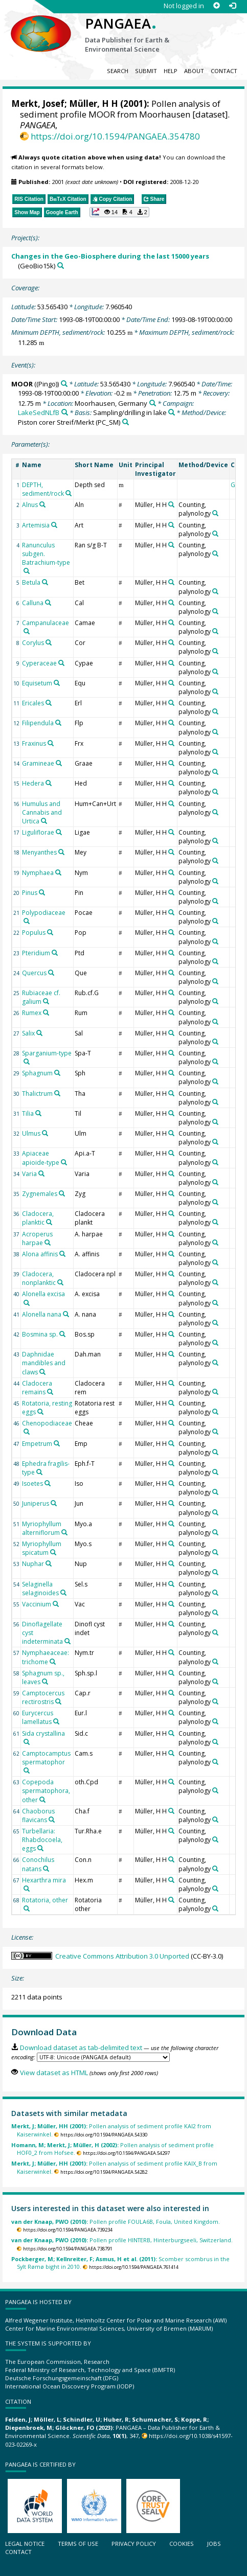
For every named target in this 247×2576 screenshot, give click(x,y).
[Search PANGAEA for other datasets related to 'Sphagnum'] (57, 1073)
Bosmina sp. (40, 1334)
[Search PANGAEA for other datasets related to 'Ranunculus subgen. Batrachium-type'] (27, 571)
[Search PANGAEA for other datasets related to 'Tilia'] (38, 1113)
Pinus (29, 892)
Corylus (33, 642)
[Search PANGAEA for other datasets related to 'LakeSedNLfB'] (64, 412)
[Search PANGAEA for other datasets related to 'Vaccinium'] (56, 1604)
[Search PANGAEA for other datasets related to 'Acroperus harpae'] (47, 1242)
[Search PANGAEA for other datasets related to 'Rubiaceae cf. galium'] (46, 1001)
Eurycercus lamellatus (37, 1717)
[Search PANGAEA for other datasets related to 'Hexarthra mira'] (27, 1888)
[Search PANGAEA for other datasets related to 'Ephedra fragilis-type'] (39, 1472)
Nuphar (33, 1563)
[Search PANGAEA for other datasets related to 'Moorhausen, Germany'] (152, 403)
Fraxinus (34, 743)
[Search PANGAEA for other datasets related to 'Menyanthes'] (61, 852)
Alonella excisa (43, 1294)
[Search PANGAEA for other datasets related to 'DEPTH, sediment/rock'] (68, 493)
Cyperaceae (39, 663)
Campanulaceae (45, 622)
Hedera (33, 783)
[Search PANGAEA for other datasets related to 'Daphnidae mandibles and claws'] (42, 1372)
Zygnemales (39, 1193)
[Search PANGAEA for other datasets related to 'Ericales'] (49, 703)
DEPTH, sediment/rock (43, 489)
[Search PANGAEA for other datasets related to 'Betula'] (45, 582)
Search (117, 71)
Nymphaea (38, 872)
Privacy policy (133, 2543)
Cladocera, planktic (38, 1218)
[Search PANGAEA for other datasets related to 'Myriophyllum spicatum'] (53, 1552)
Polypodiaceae (43, 912)
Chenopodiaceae (47, 1423)
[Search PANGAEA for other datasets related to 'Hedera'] (49, 783)
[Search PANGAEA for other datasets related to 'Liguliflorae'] (59, 832)
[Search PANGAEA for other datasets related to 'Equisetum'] (57, 683)
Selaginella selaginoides (40, 1588)
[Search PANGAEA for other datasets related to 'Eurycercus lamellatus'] (56, 1721)
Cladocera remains (37, 1387)
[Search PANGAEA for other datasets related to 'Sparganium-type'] (27, 1062)
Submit (146, 71)
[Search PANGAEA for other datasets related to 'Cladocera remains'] (50, 1392)
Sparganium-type (47, 1053)
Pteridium (36, 953)
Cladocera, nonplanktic (39, 1278)
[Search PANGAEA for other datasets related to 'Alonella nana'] (66, 1314)
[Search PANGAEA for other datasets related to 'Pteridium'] (55, 953)
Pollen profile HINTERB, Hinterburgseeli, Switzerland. (122, 2240)
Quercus (34, 973)
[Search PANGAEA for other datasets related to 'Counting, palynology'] (215, 513)
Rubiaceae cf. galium (41, 997)
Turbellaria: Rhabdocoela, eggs (42, 1840)
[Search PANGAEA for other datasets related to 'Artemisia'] (54, 525)
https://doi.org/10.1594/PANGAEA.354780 (115, 136)
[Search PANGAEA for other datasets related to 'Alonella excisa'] (27, 1303)
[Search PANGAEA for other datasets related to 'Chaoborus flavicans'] (52, 1819)
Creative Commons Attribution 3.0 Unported (122, 1956)
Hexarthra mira (44, 1880)
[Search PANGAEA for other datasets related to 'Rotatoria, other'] (27, 1908)
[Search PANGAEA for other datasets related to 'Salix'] (39, 1033)
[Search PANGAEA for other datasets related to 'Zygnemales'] (62, 1193)
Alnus (30, 504)
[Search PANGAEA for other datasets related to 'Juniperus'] (54, 1503)
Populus (34, 932)
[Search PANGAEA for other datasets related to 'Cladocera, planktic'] (49, 1222)
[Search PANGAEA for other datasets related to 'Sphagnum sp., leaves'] (45, 1681)
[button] (119, 212)
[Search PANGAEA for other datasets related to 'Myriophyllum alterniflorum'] (64, 1532)
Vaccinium (36, 1604)
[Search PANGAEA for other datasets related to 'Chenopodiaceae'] (27, 1432)
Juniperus (35, 1503)
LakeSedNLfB (38, 412)
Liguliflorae (38, 832)
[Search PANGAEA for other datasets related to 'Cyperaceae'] (61, 663)
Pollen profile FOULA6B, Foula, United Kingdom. (115, 2221)
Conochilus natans (38, 1864)
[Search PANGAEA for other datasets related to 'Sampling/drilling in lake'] (171, 412)
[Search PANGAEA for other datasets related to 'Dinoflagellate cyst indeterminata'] (67, 1641)
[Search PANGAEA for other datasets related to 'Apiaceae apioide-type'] (64, 1162)
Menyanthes (39, 852)
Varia (29, 1173)
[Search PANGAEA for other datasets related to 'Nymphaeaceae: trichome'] (53, 1662)
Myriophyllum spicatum (41, 1548)
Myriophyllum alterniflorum (41, 1528)
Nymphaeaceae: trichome (45, 1657)
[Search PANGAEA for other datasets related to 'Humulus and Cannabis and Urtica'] (44, 821)
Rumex (31, 1012)
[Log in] (232, 6)
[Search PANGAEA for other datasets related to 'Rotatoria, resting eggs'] (40, 1412)
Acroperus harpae (37, 1238)
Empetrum (37, 1443)
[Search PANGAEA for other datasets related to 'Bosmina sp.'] (62, 1334)
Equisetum (37, 683)
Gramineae (38, 763)
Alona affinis (40, 1254)
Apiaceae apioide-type (40, 1157)
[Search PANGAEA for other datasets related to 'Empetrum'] (57, 1443)
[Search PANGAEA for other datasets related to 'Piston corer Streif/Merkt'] (125, 422)
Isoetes (32, 1483)
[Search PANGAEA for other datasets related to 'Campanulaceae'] (27, 631)
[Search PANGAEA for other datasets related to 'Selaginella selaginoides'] (63, 1593)
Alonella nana (41, 1314)
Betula (31, 582)
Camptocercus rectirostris (43, 1697)
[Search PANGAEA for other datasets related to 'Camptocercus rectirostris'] (58, 1701)
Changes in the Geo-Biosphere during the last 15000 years (110, 256)
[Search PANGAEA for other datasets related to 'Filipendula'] (58, 723)
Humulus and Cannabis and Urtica (42, 812)
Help (170, 71)
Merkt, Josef (37, 103)
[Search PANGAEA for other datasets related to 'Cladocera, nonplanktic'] (60, 1282)
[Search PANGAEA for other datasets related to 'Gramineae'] (59, 763)
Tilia (28, 1113)
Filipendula (38, 723)
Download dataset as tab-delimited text (81, 2047)
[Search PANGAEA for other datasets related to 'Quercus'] (51, 973)
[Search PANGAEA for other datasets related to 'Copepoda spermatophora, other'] (42, 1800)
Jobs (214, 2543)
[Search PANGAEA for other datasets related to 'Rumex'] (46, 1012)
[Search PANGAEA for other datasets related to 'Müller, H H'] (171, 504)
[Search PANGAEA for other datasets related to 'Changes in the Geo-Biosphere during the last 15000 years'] (60, 265)
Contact (224, 71)
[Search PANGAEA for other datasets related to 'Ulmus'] (45, 1133)
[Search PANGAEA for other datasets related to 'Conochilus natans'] (46, 1869)
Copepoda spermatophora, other (46, 1791)
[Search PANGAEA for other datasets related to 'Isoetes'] (47, 1483)
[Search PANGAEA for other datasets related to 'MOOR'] (64, 383)
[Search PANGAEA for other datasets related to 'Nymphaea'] (58, 872)
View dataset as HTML (54, 2072)
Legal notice (24, 2543)
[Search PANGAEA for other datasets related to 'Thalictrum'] (57, 1093)
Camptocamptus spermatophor (46, 1757)
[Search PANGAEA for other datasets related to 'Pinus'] (42, 892)
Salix (28, 1033)
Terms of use (78, 2543)
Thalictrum (37, 1093)
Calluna (32, 603)
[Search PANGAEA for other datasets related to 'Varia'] (41, 1173)
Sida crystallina (43, 1733)
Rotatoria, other (45, 1900)
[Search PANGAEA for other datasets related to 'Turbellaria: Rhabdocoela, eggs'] (40, 1848)
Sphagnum (37, 1073)
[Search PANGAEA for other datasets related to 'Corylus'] (49, 642)
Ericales (33, 703)
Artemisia (36, 525)
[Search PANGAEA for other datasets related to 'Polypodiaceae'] (27, 921)
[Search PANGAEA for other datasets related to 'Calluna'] (48, 603)
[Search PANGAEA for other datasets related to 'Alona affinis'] (62, 1254)
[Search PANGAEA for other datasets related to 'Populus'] (50, 932)
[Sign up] (216, 6)
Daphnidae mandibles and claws (43, 1363)
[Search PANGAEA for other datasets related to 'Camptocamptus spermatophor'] (27, 1770)
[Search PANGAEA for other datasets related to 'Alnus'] (42, 504)
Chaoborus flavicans (38, 1815)
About (194, 71)
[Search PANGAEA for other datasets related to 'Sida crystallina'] (27, 1742)
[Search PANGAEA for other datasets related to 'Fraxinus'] (51, 743)
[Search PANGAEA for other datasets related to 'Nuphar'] (49, 1563)
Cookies (181, 2543)
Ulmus (31, 1133)
